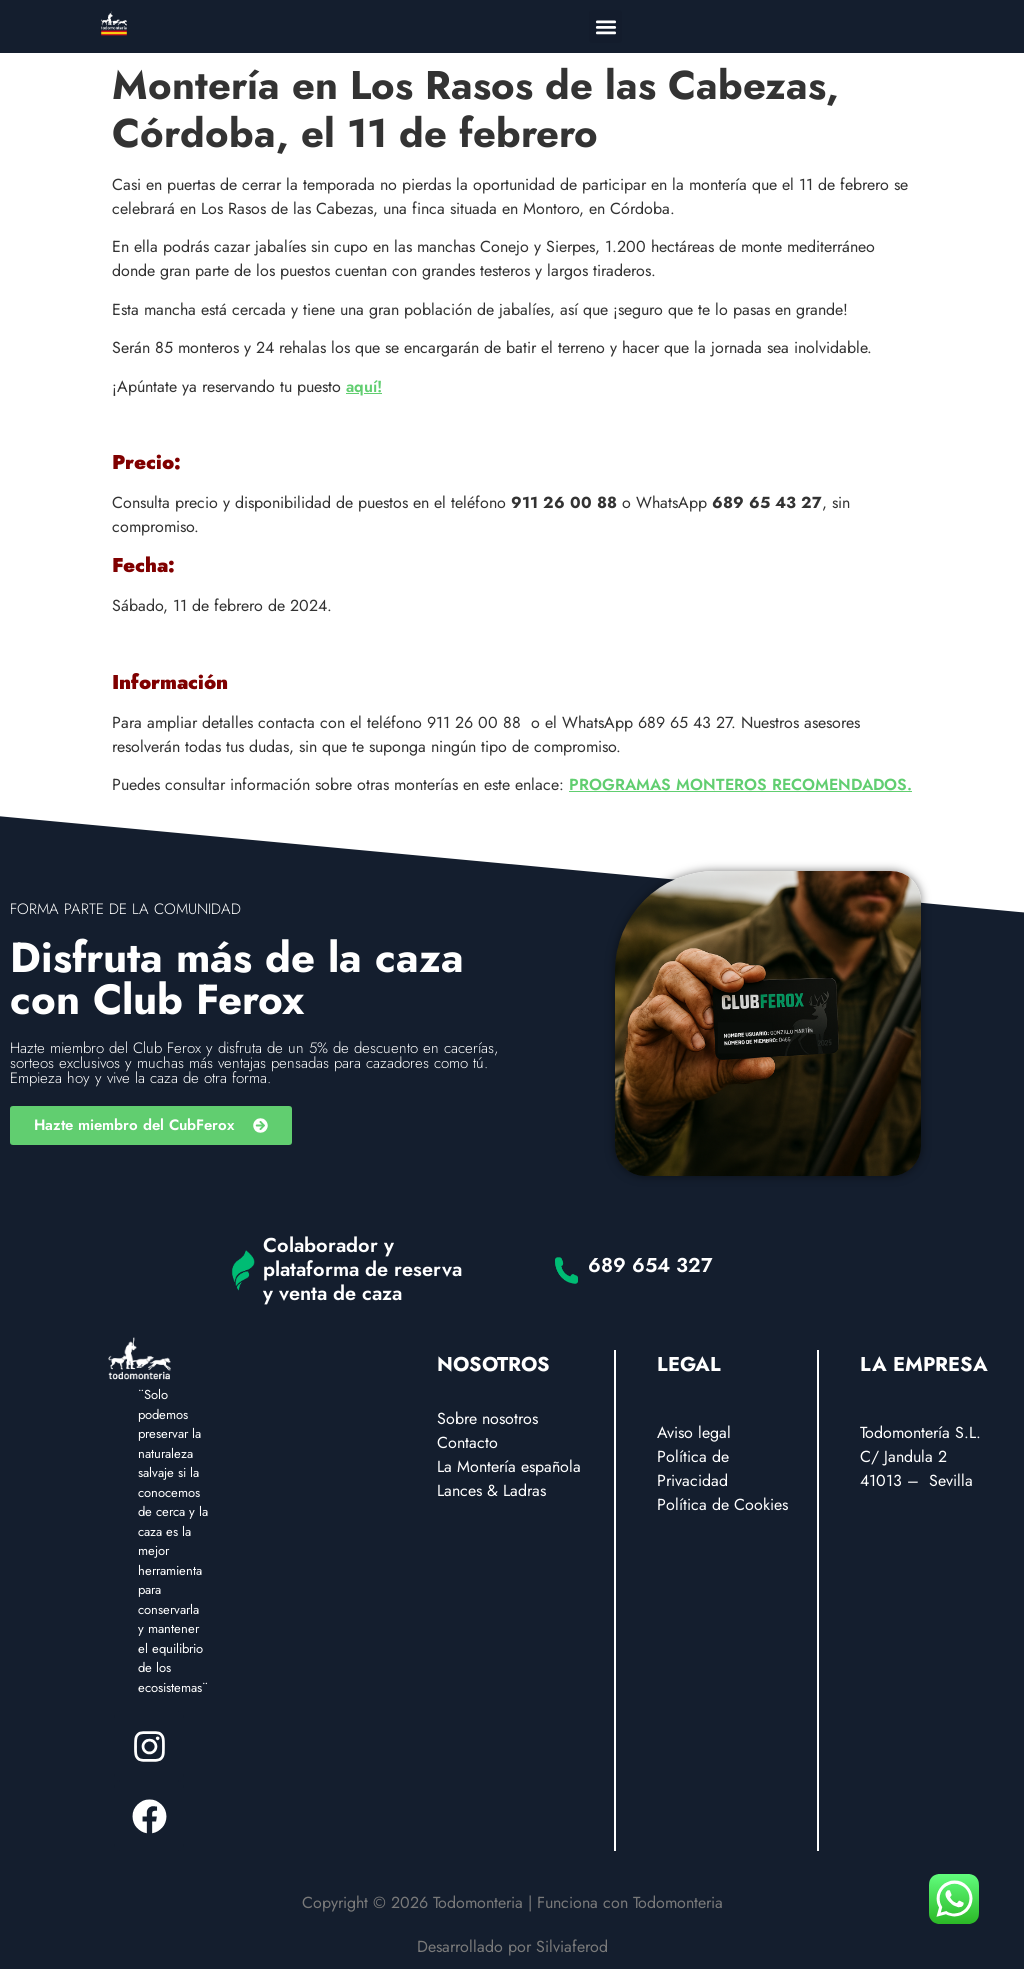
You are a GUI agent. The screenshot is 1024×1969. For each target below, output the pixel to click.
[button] (605, 26)
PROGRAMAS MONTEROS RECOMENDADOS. (740, 784)
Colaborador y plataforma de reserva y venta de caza (362, 1269)
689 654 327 (650, 1265)
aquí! (364, 386)
